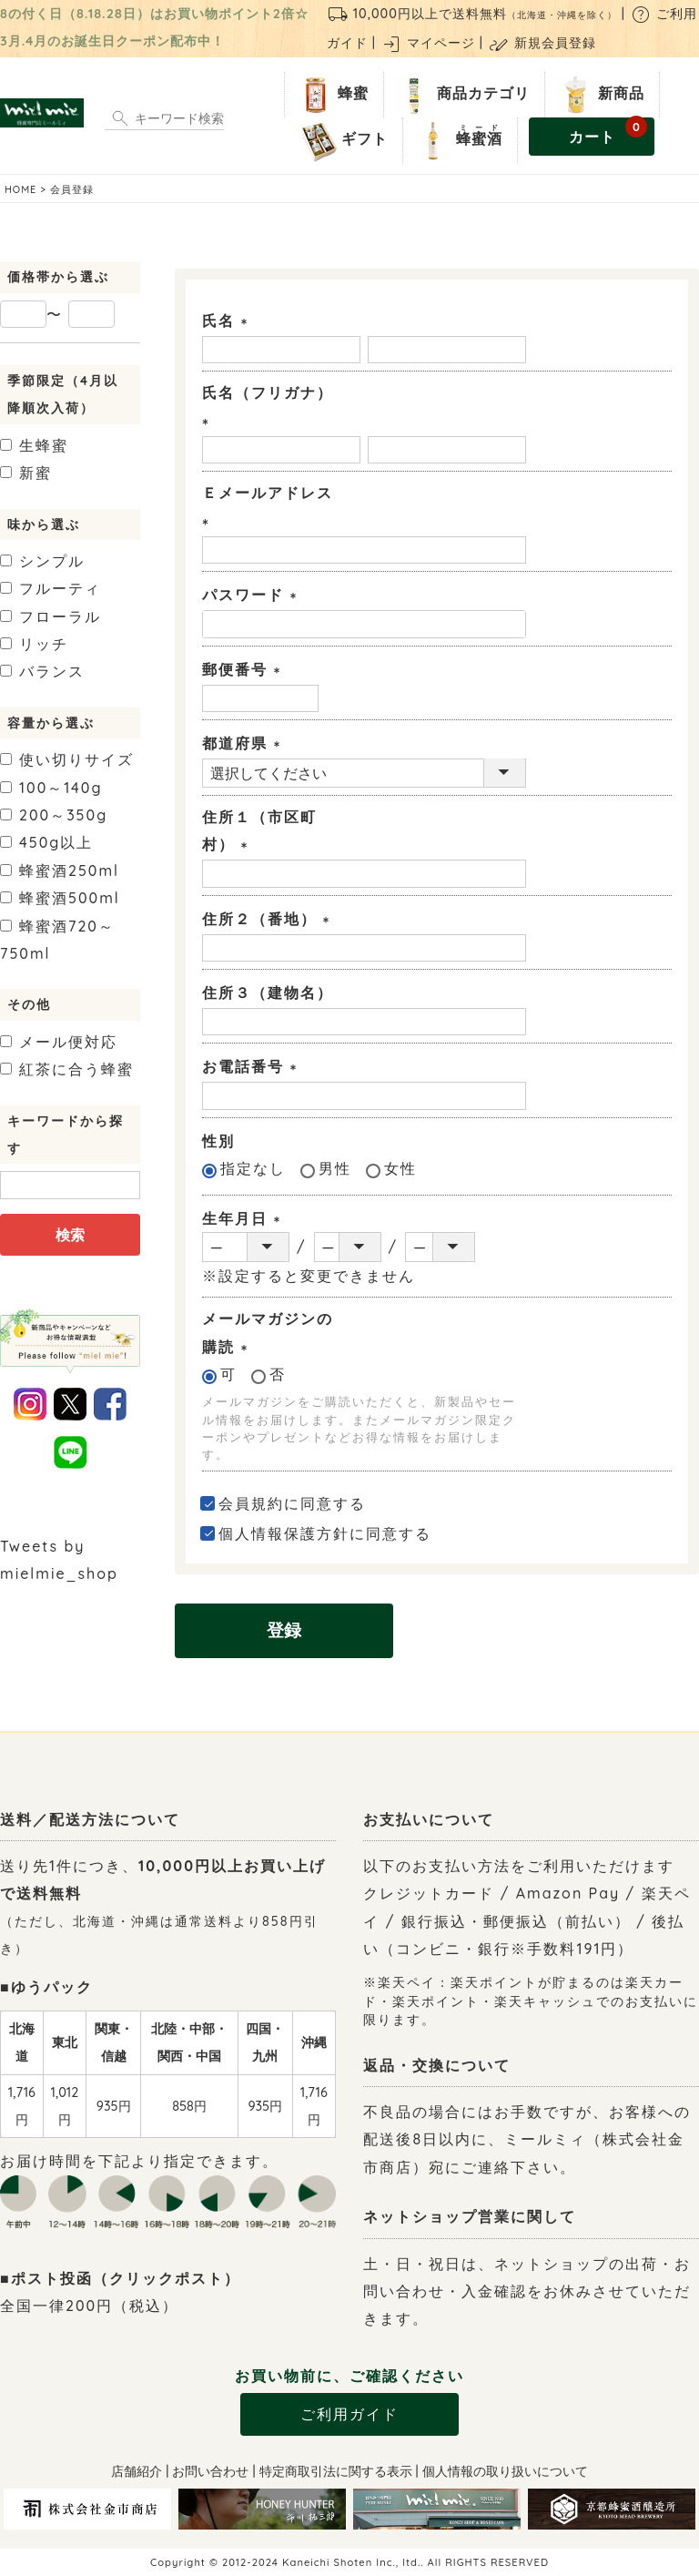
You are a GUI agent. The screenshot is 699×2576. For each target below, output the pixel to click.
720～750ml (57, 939)
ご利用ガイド (349, 2414)
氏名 (228, 320)
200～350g (53, 815)
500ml (60, 898)
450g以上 (46, 842)
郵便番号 (245, 669)
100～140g (51, 788)
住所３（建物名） (267, 992)
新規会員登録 (542, 43)
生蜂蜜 (34, 445)
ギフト (342, 140)
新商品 (598, 94)
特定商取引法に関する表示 (335, 2471)
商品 (460, 94)
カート (608, 131)
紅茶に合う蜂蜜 (67, 1069)
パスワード (253, 594)
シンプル (42, 561)
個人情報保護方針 (284, 1533)
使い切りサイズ (67, 759)
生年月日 (245, 1218)
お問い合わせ (210, 2471)
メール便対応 (58, 1042)
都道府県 (245, 743)
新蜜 (26, 472)
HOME (20, 189)
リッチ (34, 644)
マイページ (427, 43)
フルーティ (50, 588)
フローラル (50, 616)
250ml (59, 870)
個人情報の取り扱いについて (505, 2471)
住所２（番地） (269, 919)
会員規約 (251, 1503)
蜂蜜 (330, 94)
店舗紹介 (136, 2471)
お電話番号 (253, 1066)
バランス (42, 671)
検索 (70, 1235)
